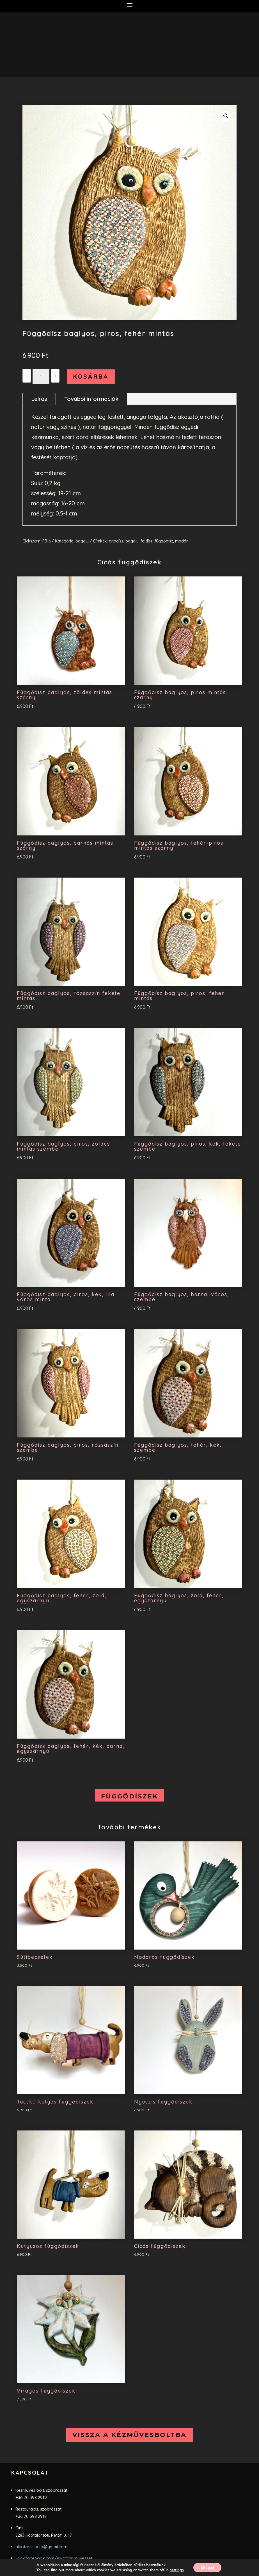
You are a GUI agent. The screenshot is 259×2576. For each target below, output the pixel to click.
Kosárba (91, 376)
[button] (226, 116)
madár (181, 541)
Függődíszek (129, 1796)
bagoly (82, 541)
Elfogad (207, 2567)
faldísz (147, 541)
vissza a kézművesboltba (129, 2435)
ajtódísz (116, 541)
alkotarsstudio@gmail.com (41, 2546)
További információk (91, 398)
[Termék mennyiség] (41, 377)
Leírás (39, 398)
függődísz (164, 541)
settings (175, 2569)
